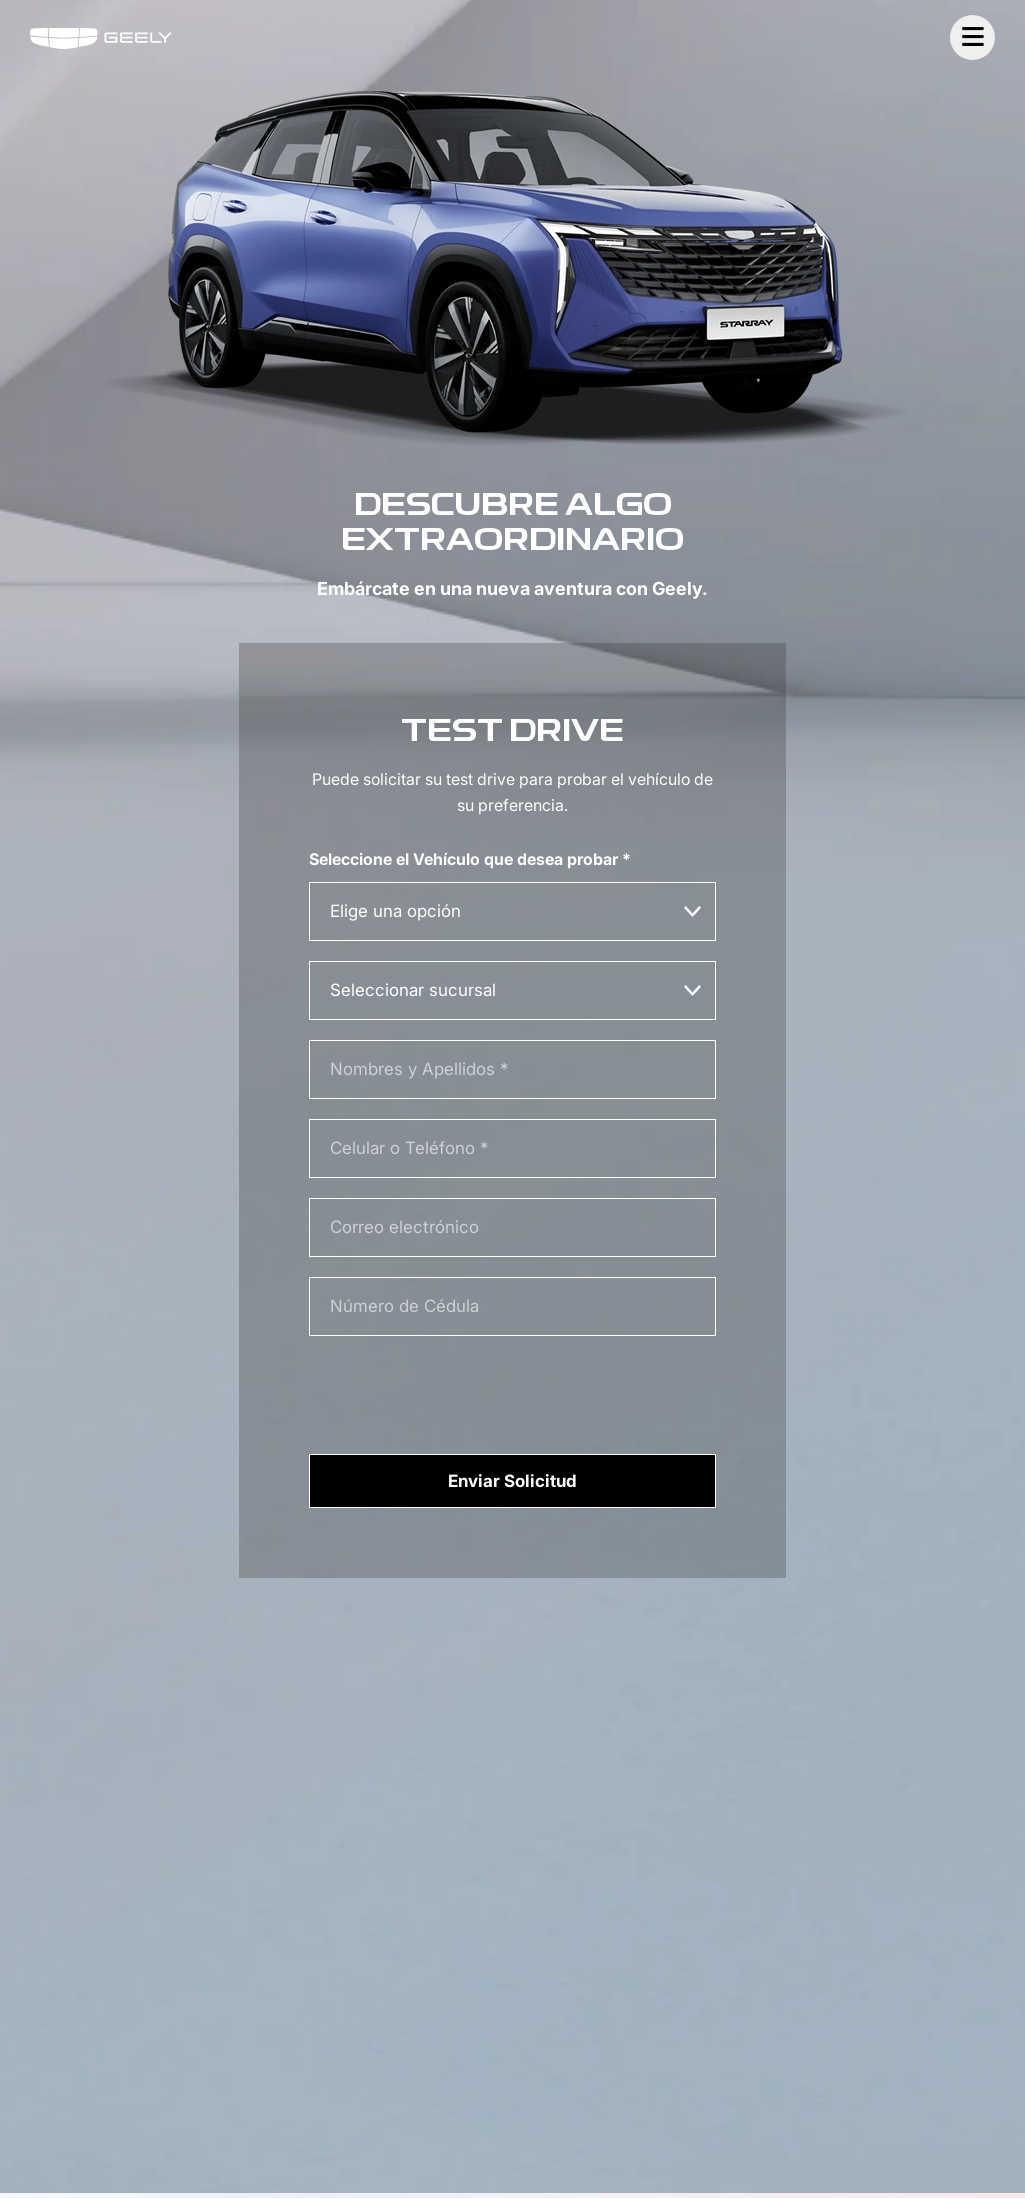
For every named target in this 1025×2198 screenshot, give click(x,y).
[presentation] (461, 1393)
